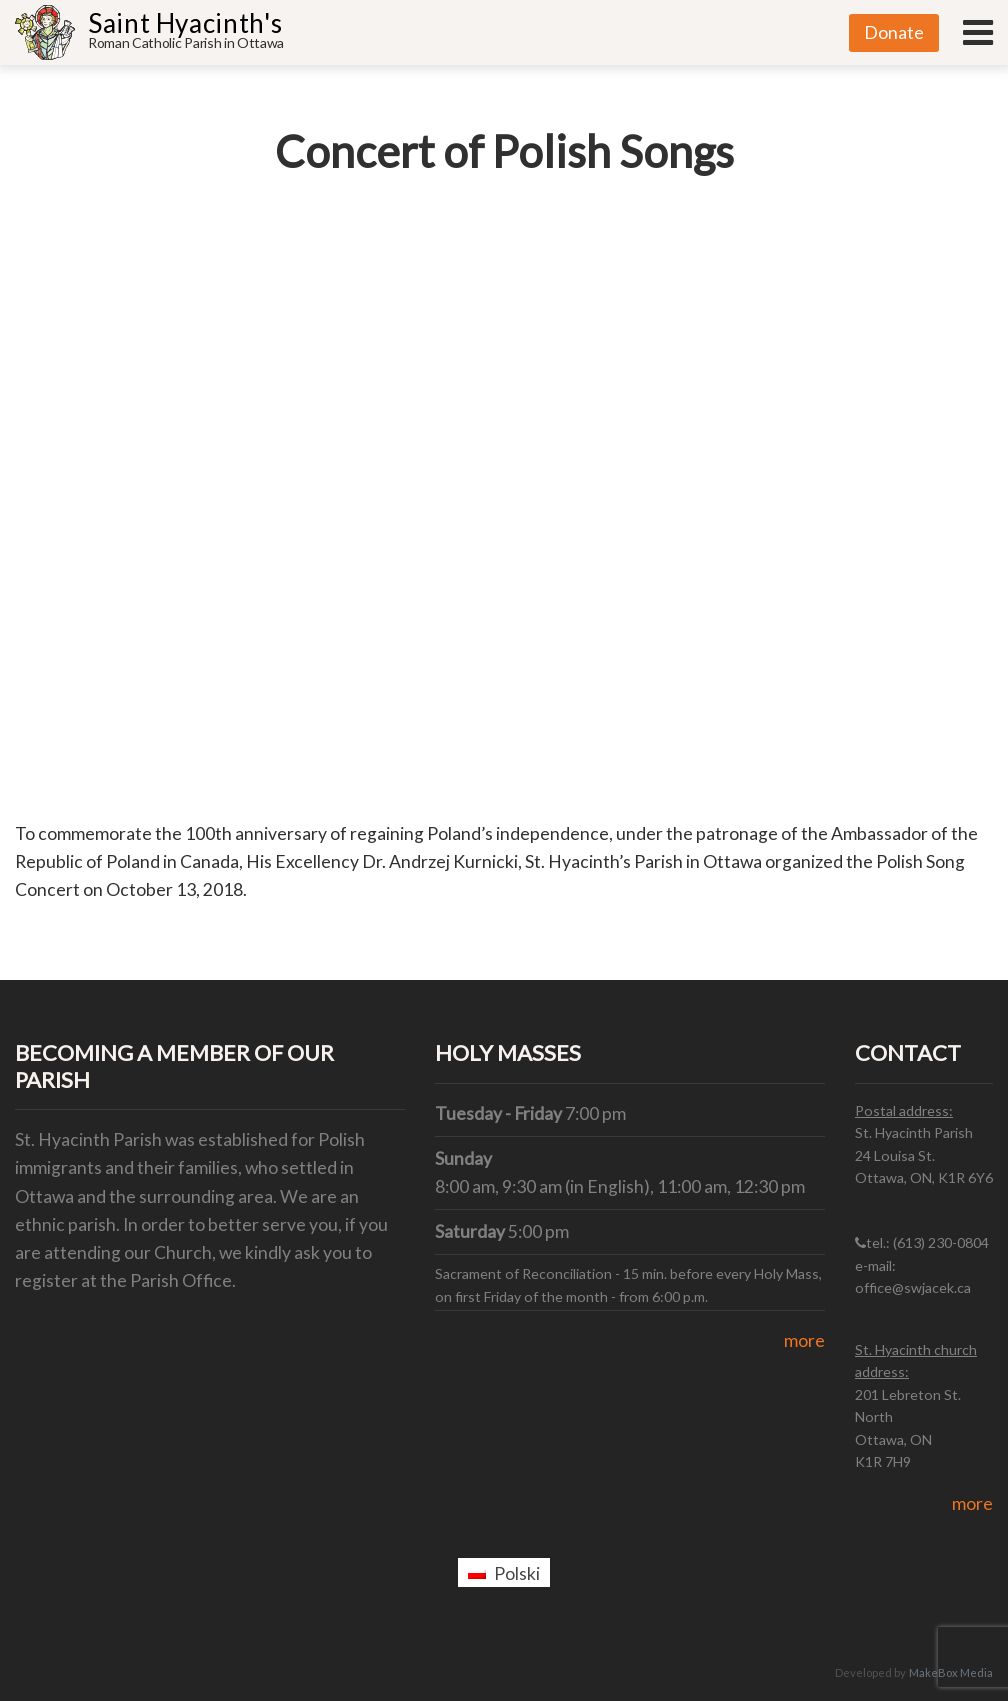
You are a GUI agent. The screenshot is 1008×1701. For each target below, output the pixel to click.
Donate (894, 32)
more (804, 1340)
